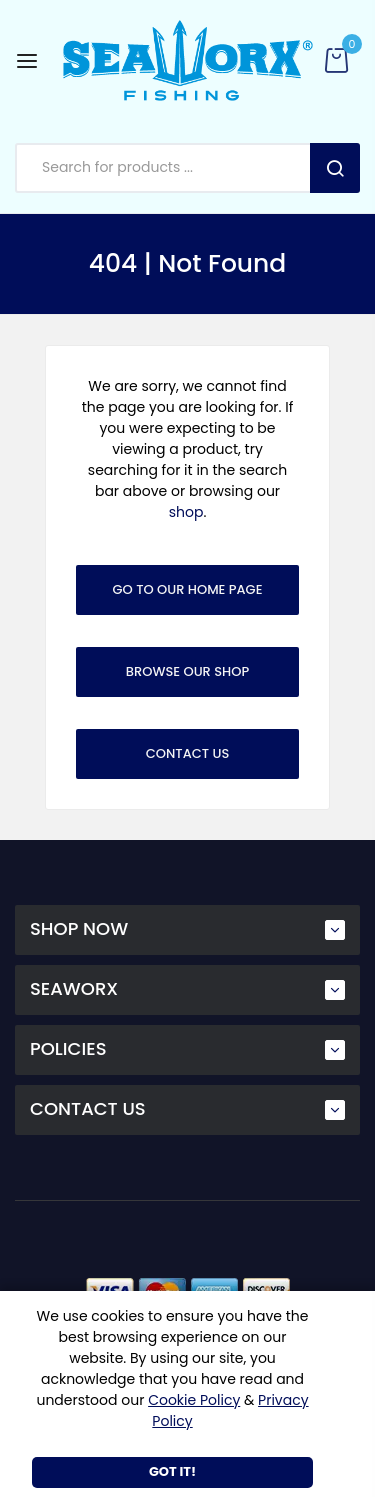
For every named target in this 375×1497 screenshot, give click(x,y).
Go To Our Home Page (188, 589)
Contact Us (188, 753)
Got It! (172, 1471)
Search (335, 168)
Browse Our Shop (187, 671)
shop (186, 512)
